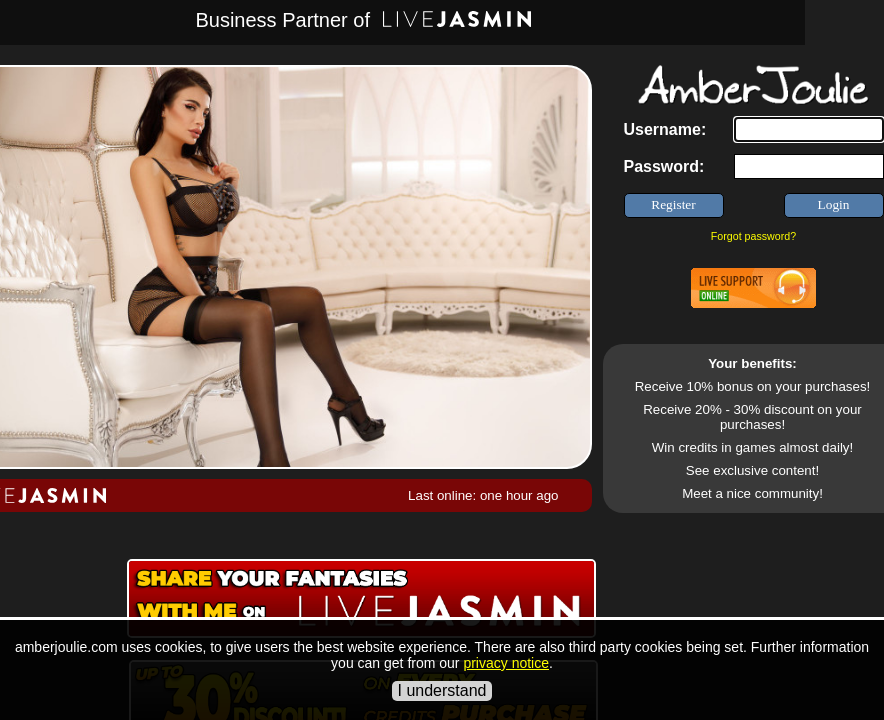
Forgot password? (753, 236)
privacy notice (506, 663)
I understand (442, 690)
